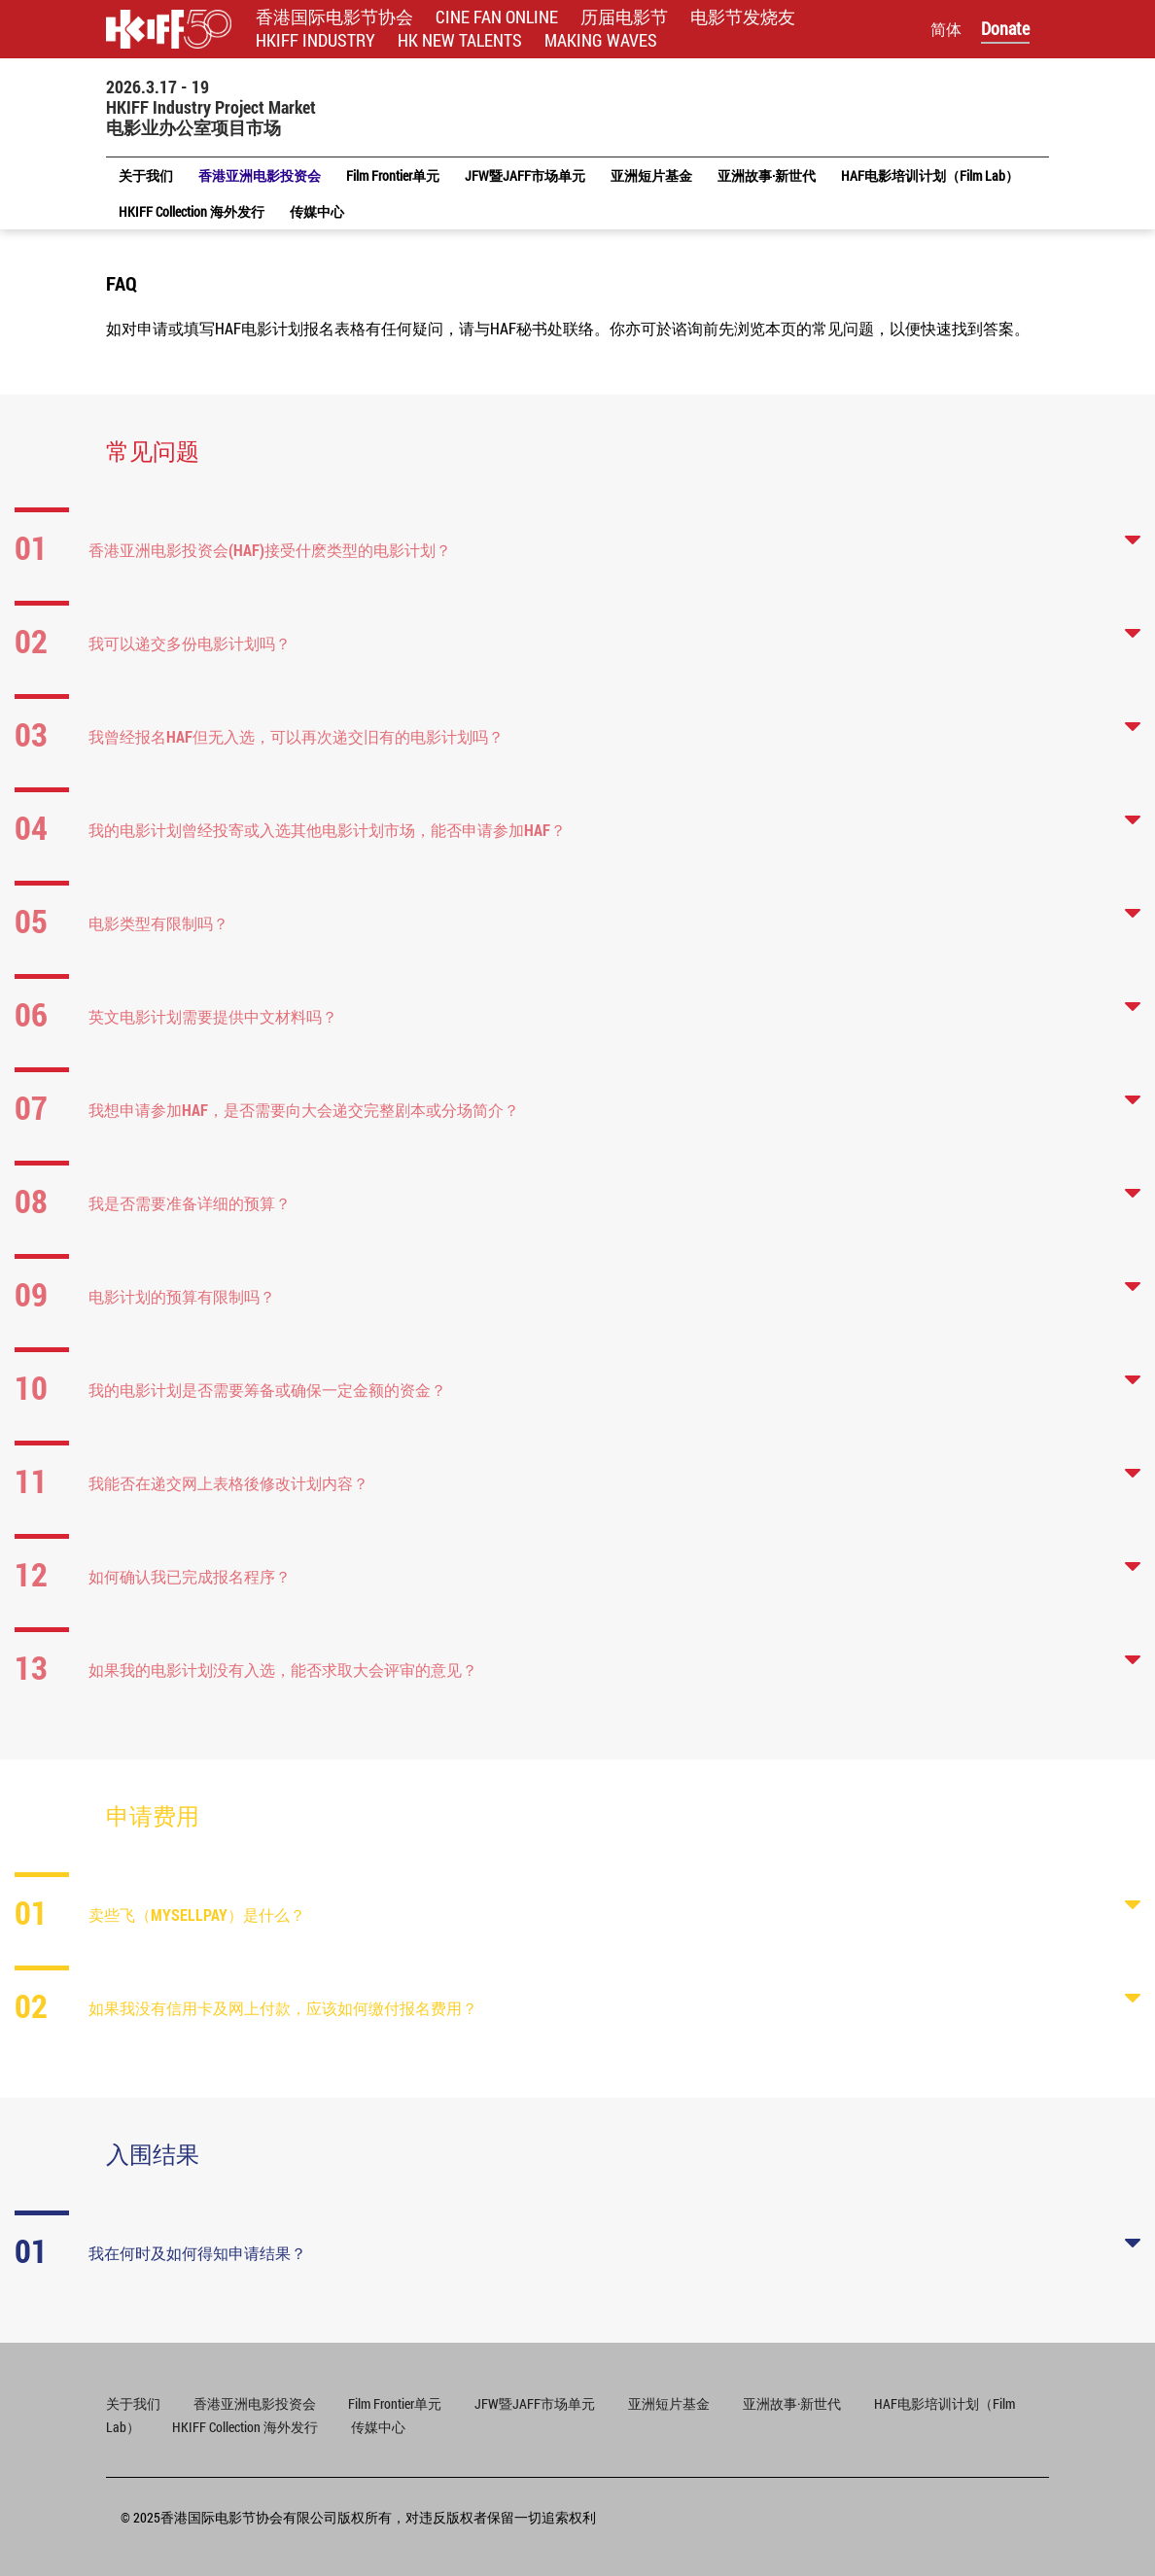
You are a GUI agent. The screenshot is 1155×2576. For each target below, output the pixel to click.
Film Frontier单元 (394, 2403)
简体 (946, 28)
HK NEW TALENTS (460, 40)
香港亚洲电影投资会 (256, 2403)
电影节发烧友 (742, 17)
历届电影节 (624, 17)
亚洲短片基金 (669, 2403)
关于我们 (133, 2403)
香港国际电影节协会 (334, 17)
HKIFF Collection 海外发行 (245, 2427)
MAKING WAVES (600, 40)
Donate (1005, 28)
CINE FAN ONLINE (497, 17)
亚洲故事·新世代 (792, 2403)
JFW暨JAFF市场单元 (534, 2403)
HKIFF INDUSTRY (315, 40)
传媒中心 (378, 2427)
